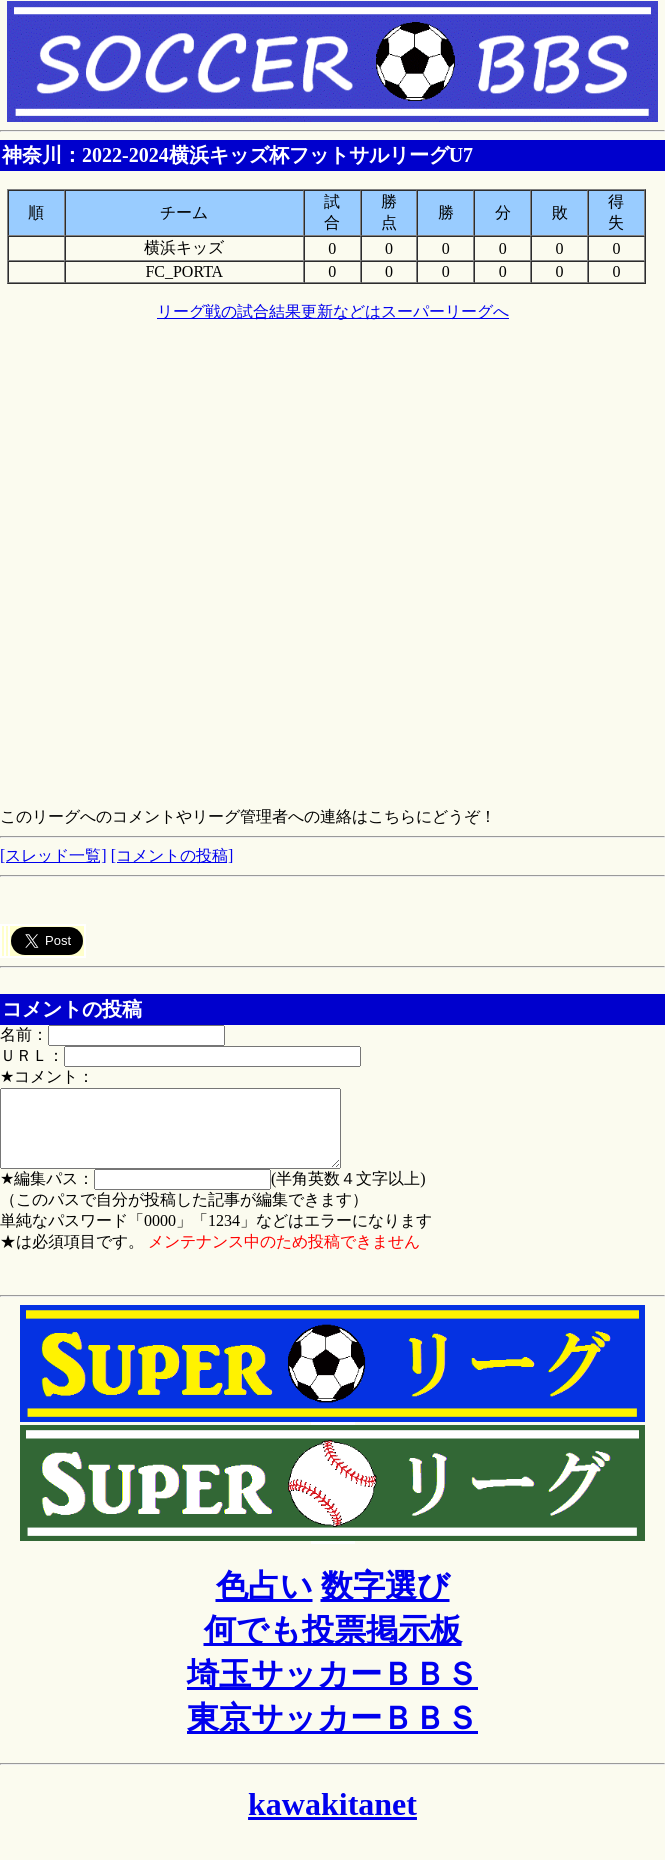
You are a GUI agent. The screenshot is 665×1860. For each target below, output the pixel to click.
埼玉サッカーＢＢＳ (332, 1689)
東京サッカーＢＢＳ (332, 1733)
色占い (264, 1601)
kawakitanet (332, 1819)
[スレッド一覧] (53, 855)
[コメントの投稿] (172, 855)
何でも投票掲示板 (333, 1645)
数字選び (385, 1601)
